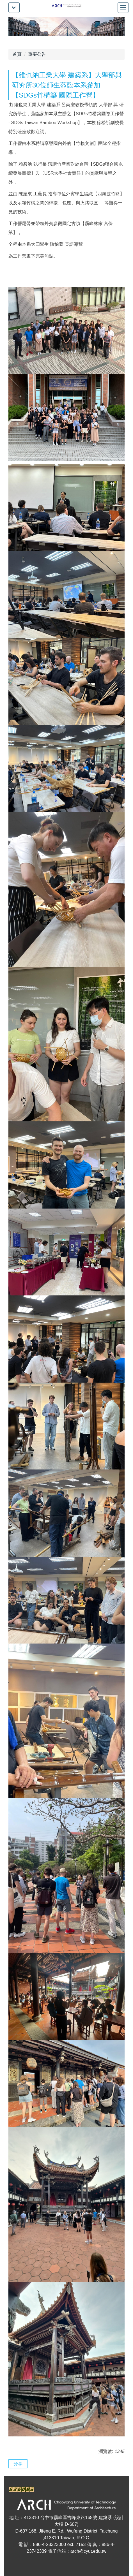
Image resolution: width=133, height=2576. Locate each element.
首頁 (17, 54)
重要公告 (37, 54)
